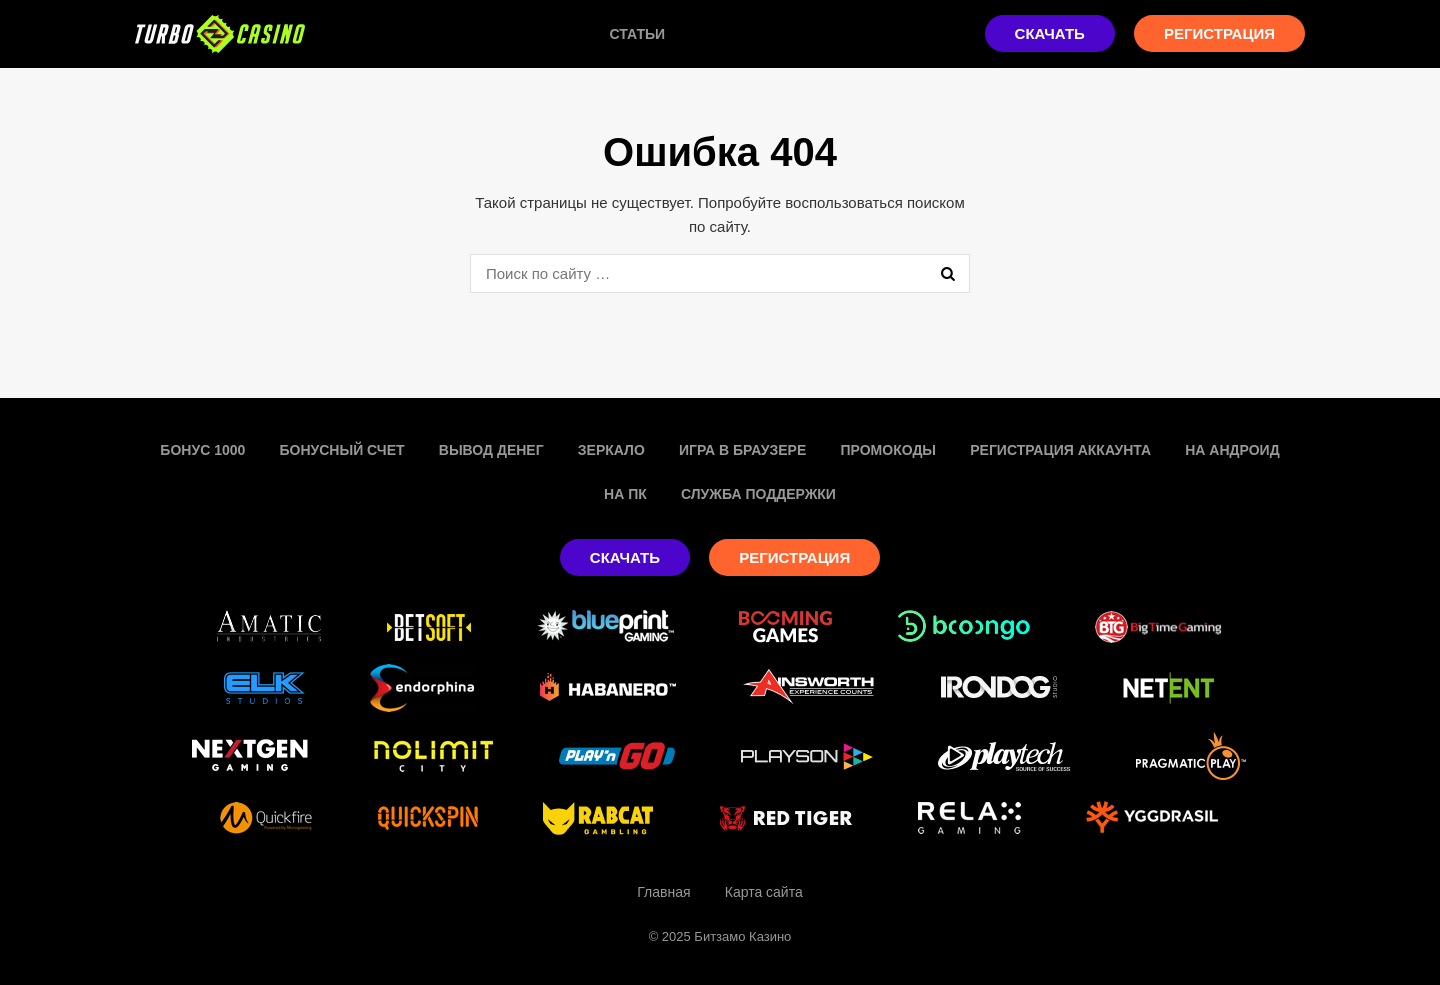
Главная (663, 892)
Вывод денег (491, 450)
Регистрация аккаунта (1060, 450)
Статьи (638, 34)
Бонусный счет (341, 450)
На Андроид (1232, 450)
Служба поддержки (758, 494)
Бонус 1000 (202, 450)
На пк (625, 494)
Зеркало (611, 450)
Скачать (1050, 33)
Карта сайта (764, 892)
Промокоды (888, 450)
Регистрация (1219, 33)
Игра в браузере (742, 450)
